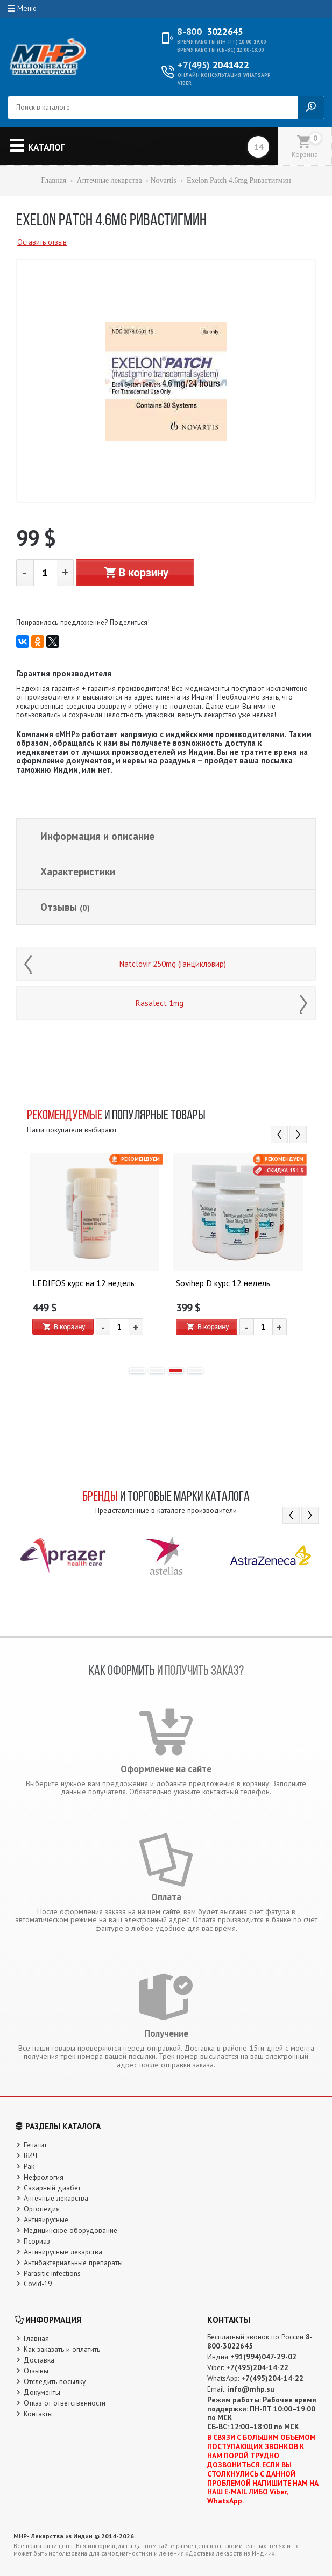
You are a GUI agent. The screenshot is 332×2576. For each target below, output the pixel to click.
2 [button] (156, 1370)
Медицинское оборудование (70, 2230)
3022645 (210, 32)
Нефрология (43, 2177)
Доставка (39, 2360)
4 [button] (195, 1370)
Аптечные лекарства (109, 180)
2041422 (213, 65)
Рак (29, 2166)
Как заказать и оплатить (62, 2349)
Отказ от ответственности (64, 2403)
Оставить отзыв (42, 242)
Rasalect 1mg (159, 1003)
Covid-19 (38, 2283)
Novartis (163, 180)
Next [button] (298, 1134)
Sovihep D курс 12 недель (223, 1283)
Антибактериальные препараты (73, 2262)
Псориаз (37, 2241)
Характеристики (77, 871)
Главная (53, 180)
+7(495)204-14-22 (257, 2367)
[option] (94, 1255)
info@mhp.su (251, 2389)
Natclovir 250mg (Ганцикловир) (172, 964)
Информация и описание (97, 836)
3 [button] (175, 1370)
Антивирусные (46, 2219)
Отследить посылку (55, 2381)
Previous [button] (279, 1134)
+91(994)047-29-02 (263, 2356)
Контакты (38, 2413)
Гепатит (35, 2145)
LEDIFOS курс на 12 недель (83, 1283)
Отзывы (65, 907)
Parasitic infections (52, 2273)
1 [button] (137, 1370)
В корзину (135, 572)
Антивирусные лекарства (63, 2252)
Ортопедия (42, 2209)
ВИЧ (30, 2155)
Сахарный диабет (52, 2188)
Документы (42, 2392)
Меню (27, 8)
